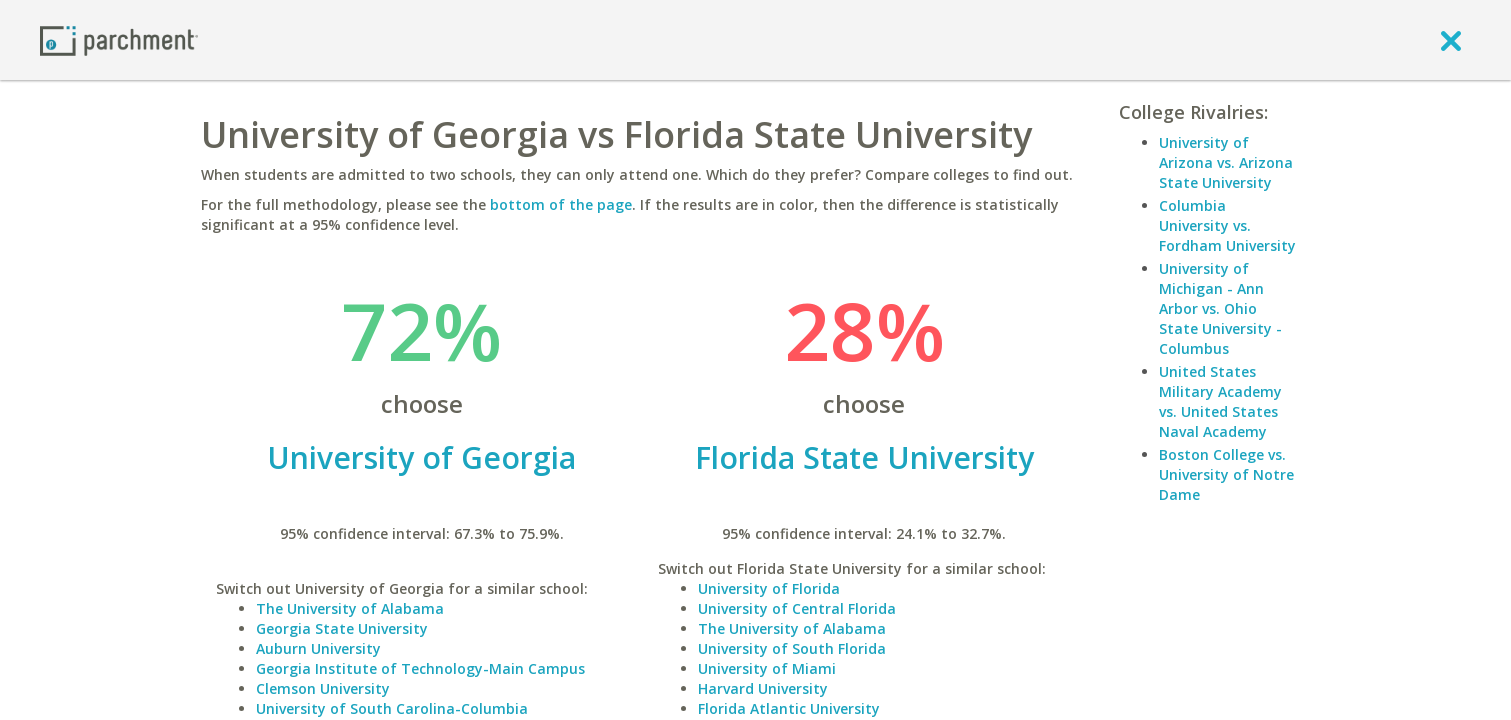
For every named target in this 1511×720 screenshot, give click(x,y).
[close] (1451, 40)
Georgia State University (342, 628)
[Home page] (119, 39)
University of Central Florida (797, 608)
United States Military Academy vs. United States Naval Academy (1220, 401)
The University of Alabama (350, 608)
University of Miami (767, 668)
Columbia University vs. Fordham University (1227, 225)
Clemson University (323, 688)
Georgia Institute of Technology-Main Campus (420, 668)
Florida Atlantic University (789, 708)
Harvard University (763, 688)
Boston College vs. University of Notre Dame (1226, 474)
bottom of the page (561, 204)
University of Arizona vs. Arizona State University (1226, 162)
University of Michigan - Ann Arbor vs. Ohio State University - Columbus (1220, 308)
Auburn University (318, 648)
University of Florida (769, 588)
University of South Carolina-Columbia (392, 708)
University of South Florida (792, 648)
